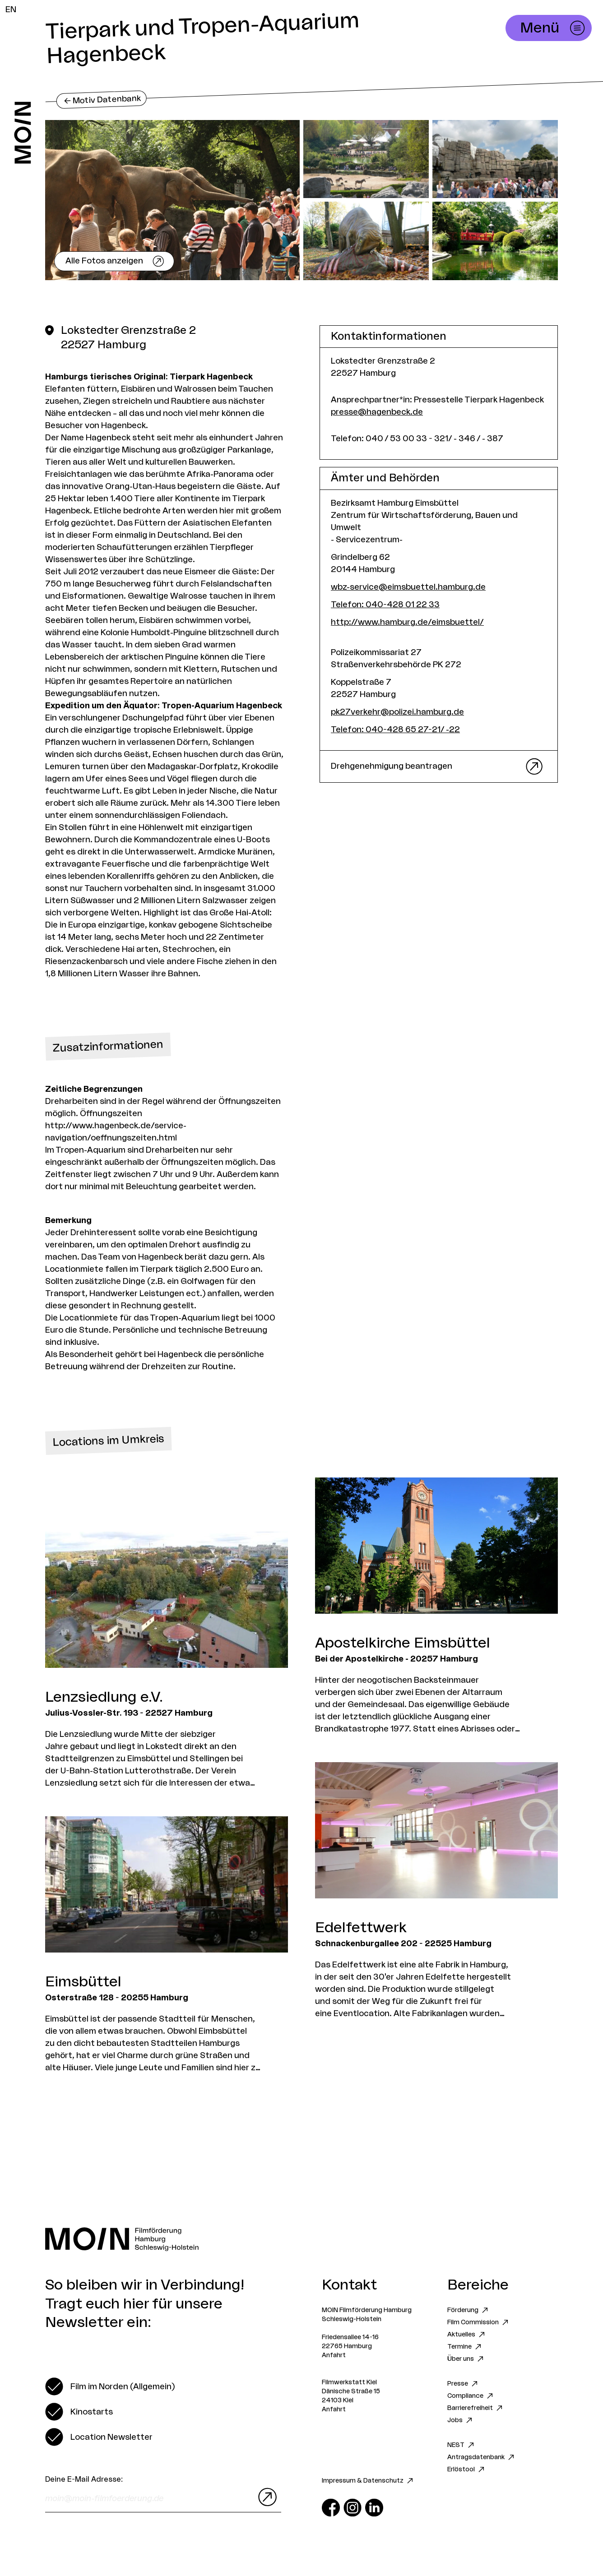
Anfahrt (334, 2355)
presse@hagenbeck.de (377, 412)
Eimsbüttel (83, 1982)
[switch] (110, 2386)
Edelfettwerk (361, 1927)
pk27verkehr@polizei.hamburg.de (397, 712)
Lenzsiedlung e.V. (103, 1697)
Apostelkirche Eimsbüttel (402, 1643)
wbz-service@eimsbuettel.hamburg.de (408, 587)
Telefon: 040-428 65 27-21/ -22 (395, 729)
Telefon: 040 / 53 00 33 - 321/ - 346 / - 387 (417, 438)
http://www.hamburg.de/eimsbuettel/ (407, 622)
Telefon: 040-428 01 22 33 (385, 604)
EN (10, 9)
